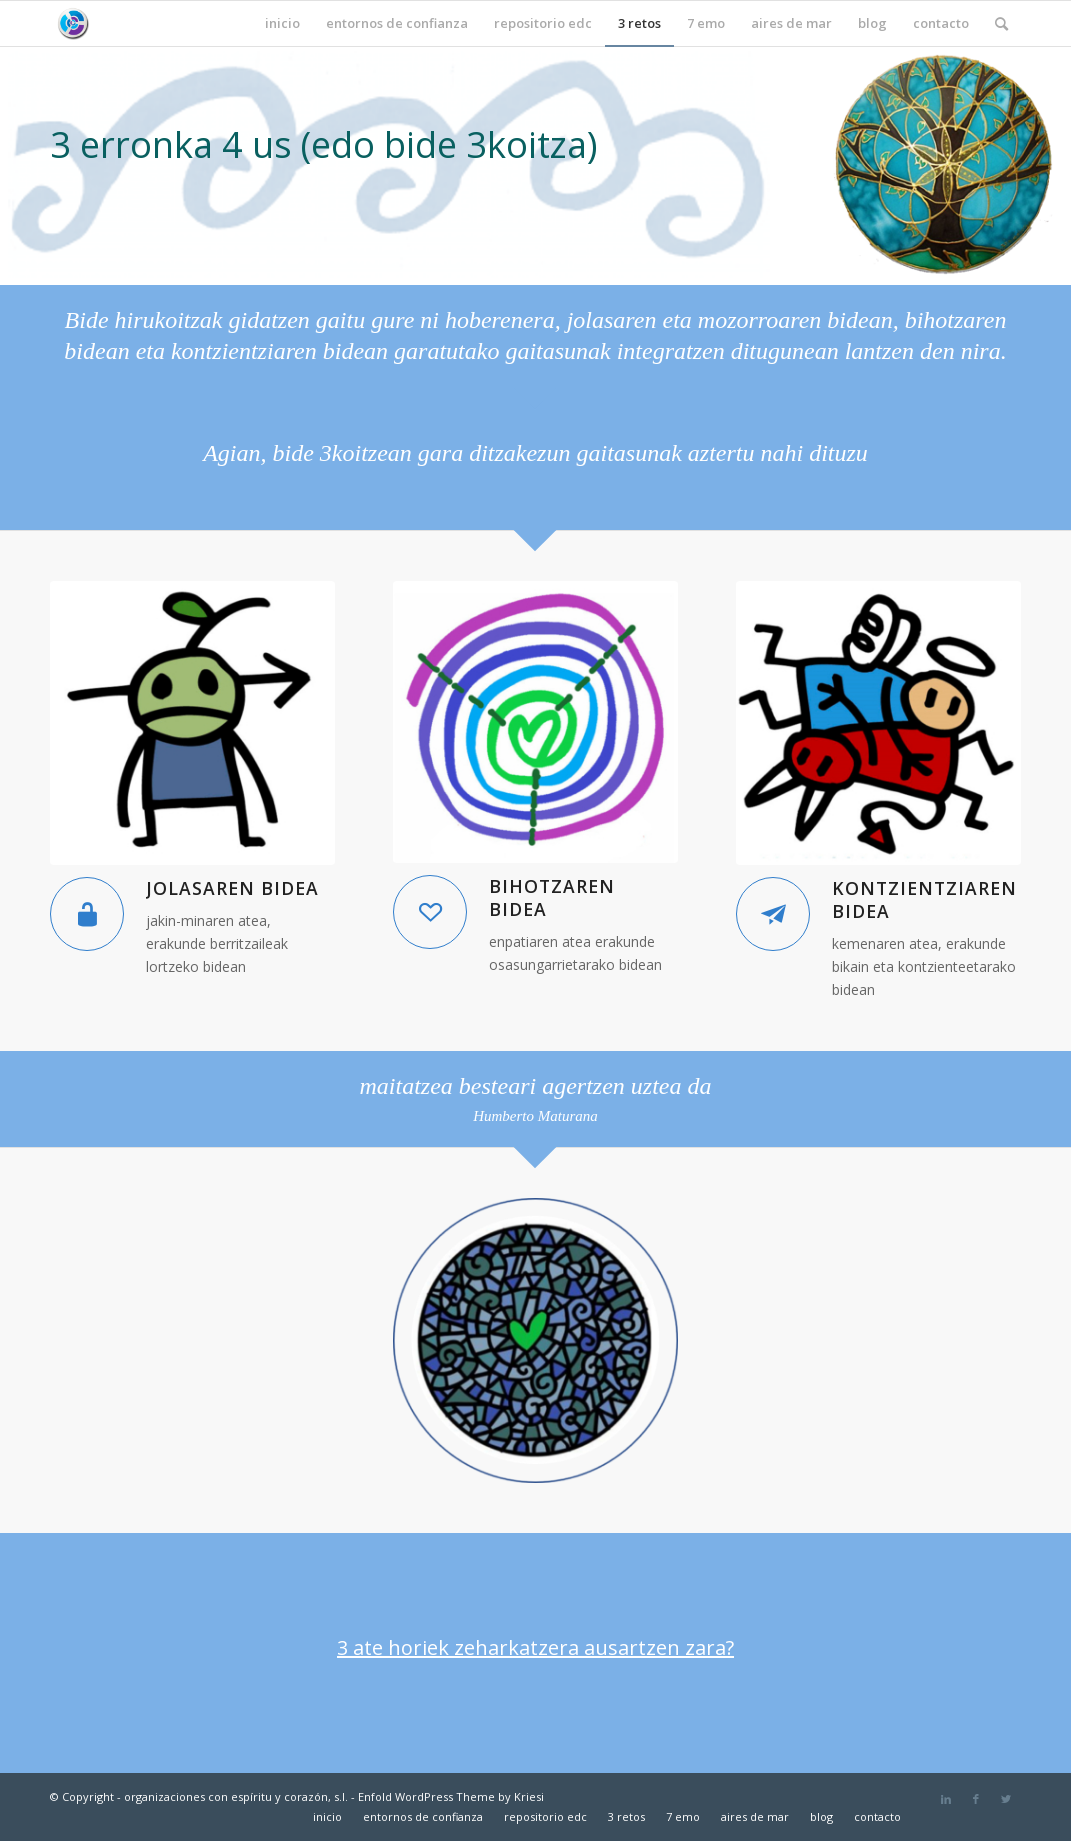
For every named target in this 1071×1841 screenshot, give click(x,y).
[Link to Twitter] (1006, 1799)
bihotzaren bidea (552, 897)
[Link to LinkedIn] (946, 1799)
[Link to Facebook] (976, 1799)
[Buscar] (1001, 23)
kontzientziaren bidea (924, 899)
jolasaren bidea (232, 888)
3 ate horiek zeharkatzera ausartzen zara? (535, 1647)
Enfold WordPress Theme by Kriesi (451, 1796)
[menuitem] (282, 23)
